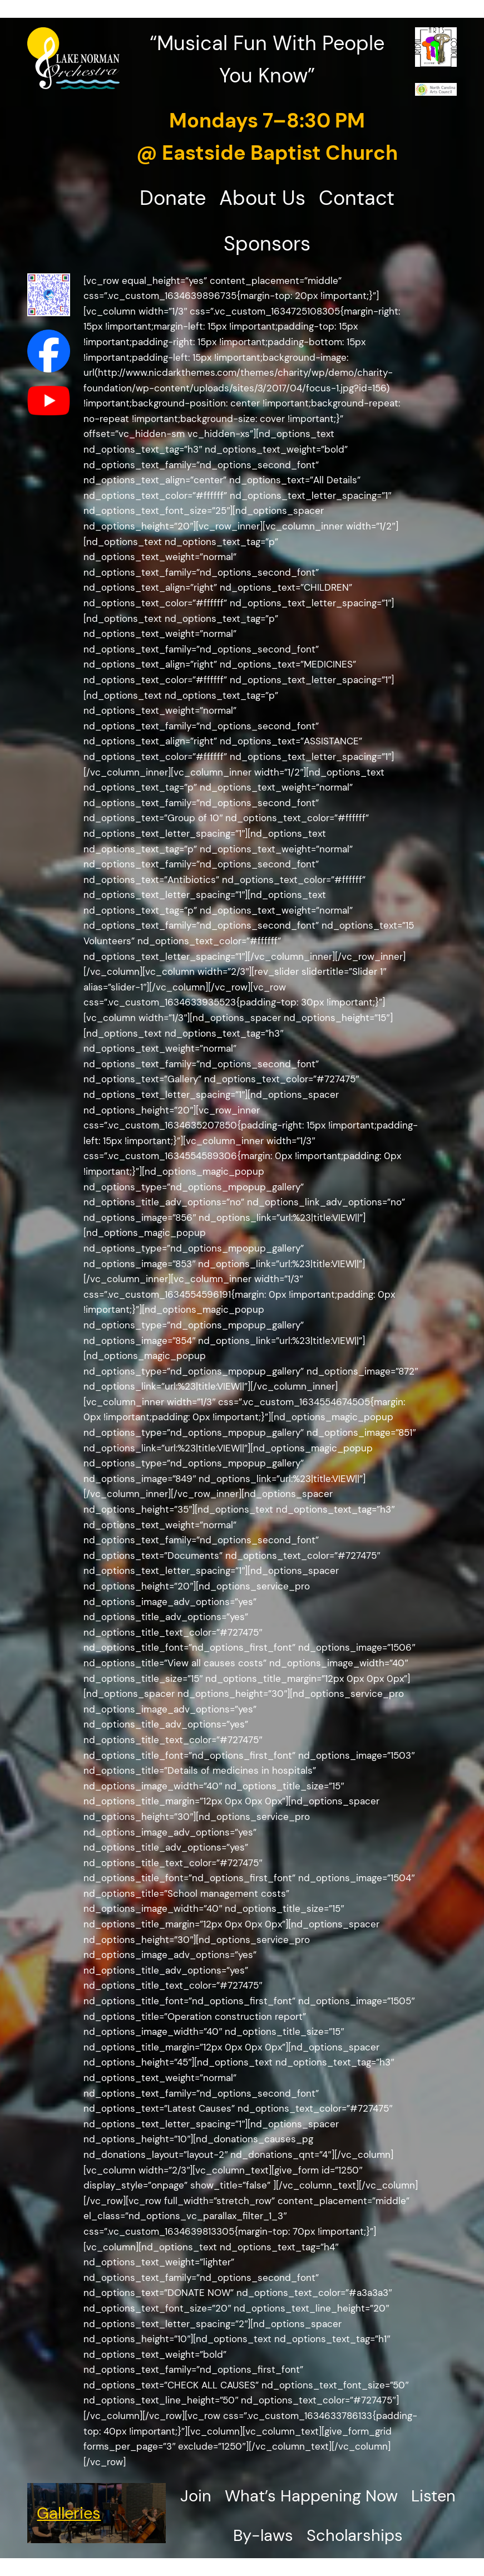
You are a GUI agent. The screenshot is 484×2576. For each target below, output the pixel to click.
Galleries (69, 2513)
